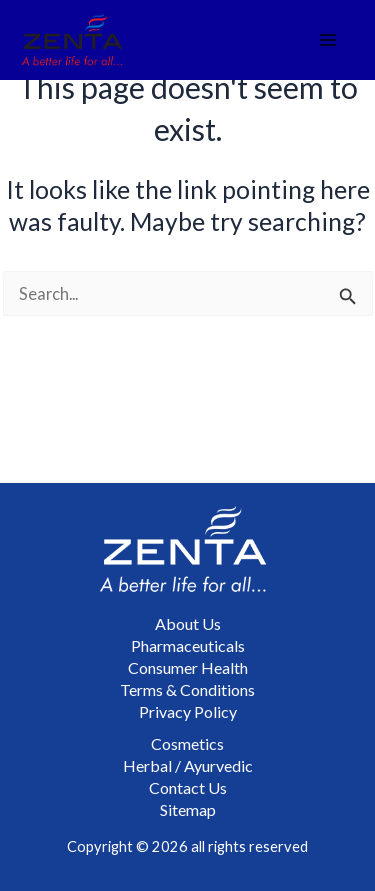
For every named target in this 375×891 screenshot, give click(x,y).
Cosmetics (187, 743)
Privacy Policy (188, 711)
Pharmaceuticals (188, 645)
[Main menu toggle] (328, 40)
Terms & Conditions (187, 689)
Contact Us (188, 787)
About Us (188, 623)
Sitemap (188, 809)
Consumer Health (188, 667)
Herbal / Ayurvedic (188, 765)
